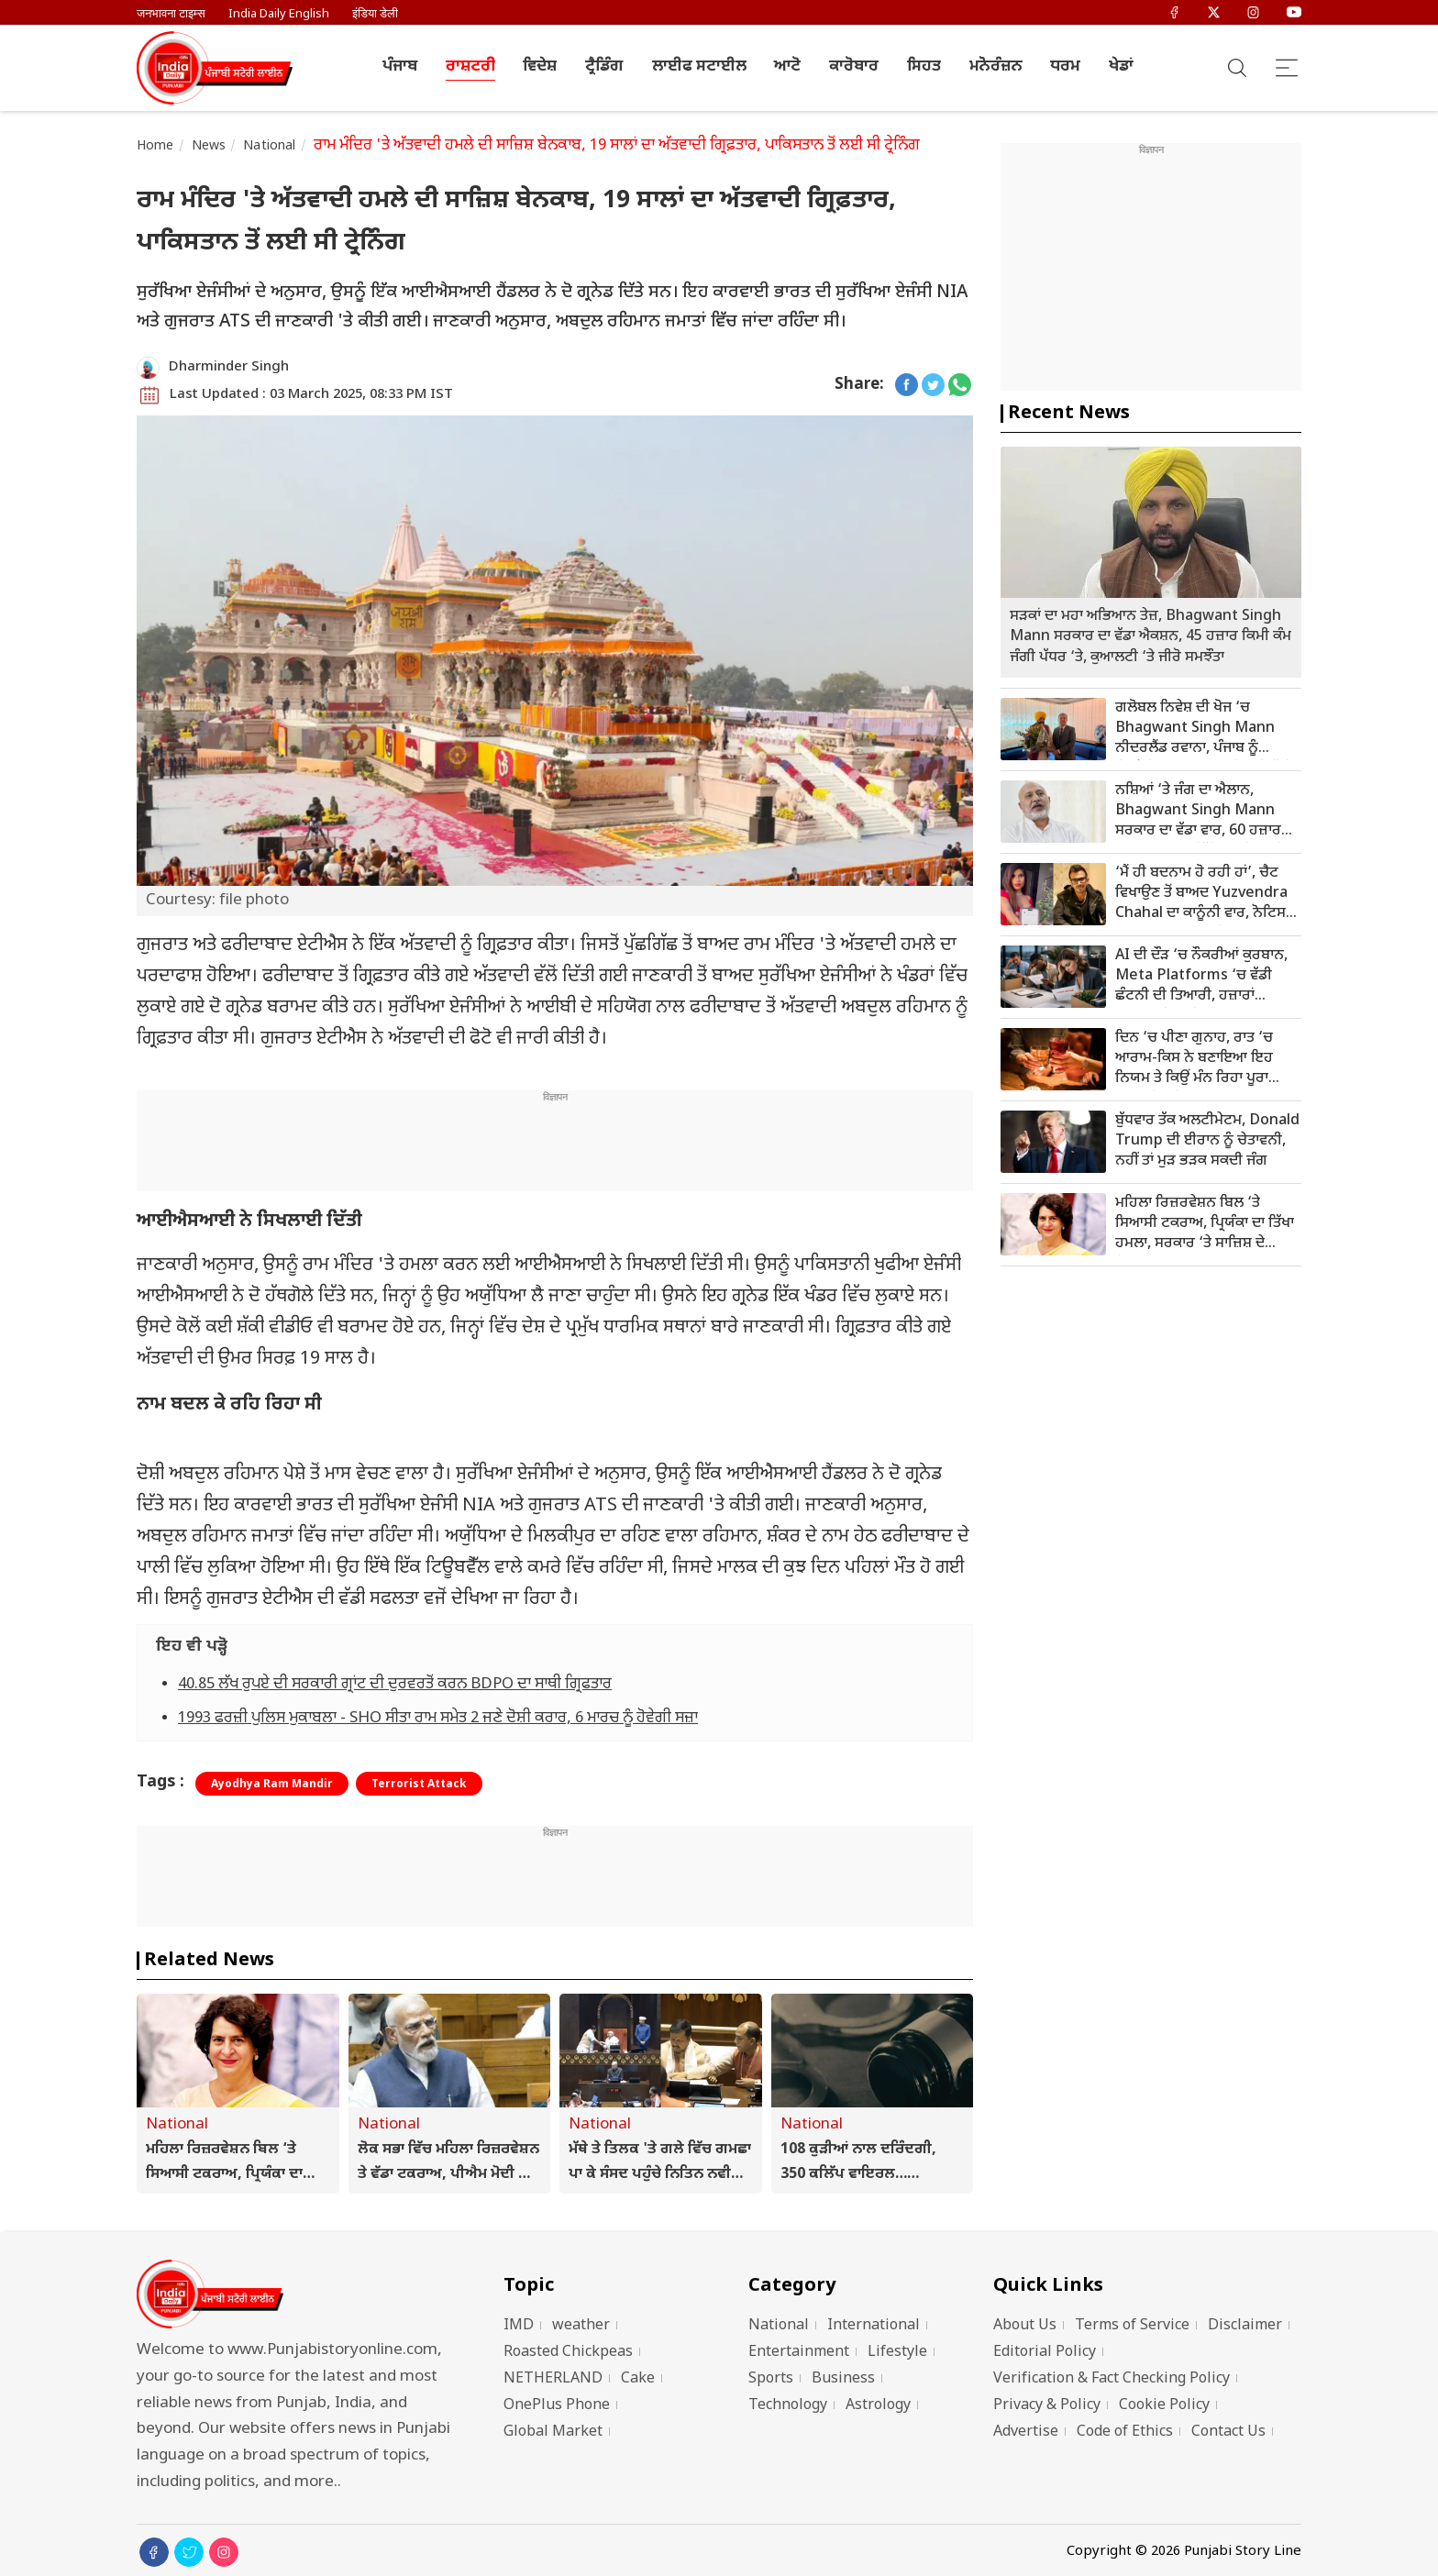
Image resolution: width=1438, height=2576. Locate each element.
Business (843, 2379)
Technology (787, 2406)
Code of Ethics (1125, 2432)
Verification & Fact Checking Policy (1111, 2379)
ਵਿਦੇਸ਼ (540, 67)
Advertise (1025, 2432)
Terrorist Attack (419, 1784)
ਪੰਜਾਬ (399, 67)
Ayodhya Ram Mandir (272, 1784)
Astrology (878, 2406)
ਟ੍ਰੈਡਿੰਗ (604, 67)
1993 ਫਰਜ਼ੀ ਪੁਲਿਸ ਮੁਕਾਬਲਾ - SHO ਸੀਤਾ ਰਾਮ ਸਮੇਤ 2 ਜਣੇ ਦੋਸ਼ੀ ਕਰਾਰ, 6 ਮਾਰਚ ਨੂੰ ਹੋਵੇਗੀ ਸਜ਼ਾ (438, 1718)
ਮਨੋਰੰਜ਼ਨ (996, 67)
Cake (638, 2379)
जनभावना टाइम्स (171, 14)
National (269, 146)
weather (581, 2326)
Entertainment (798, 2352)
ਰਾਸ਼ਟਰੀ (470, 67)
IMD (518, 2326)
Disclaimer (1245, 2326)
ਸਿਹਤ (924, 67)
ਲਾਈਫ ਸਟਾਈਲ (699, 67)
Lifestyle (897, 2352)
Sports (770, 2379)
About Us (1024, 2326)
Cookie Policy (1164, 2406)
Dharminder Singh (229, 367)
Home (155, 146)
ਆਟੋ (787, 67)
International (873, 2326)
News (209, 146)
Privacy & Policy (1047, 2406)
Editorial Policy (1044, 2352)
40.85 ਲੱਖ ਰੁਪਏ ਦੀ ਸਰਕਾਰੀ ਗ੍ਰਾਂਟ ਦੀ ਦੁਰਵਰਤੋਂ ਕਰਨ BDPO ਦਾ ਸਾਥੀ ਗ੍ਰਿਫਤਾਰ (395, 1685)
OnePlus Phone (556, 2406)
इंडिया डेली (375, 14)
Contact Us (1228, 2432)
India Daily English (278, 14)
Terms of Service (1132, 2326)
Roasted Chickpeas (568, 2352)
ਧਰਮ (1065, 67)
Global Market (553, 2432)
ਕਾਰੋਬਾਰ (854, 67)
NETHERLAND (553, 2379)
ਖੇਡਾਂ (1121, 67)
